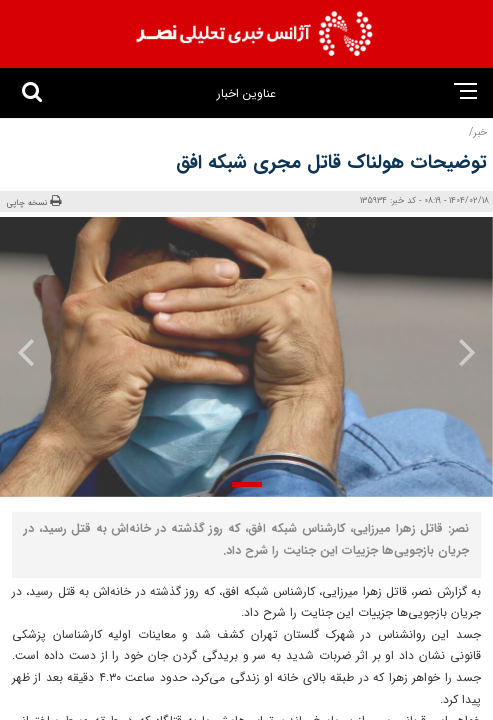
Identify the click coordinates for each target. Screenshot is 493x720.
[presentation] (454, 352)
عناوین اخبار (246, 93)
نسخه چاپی (34, 202)
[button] (247, 484)
